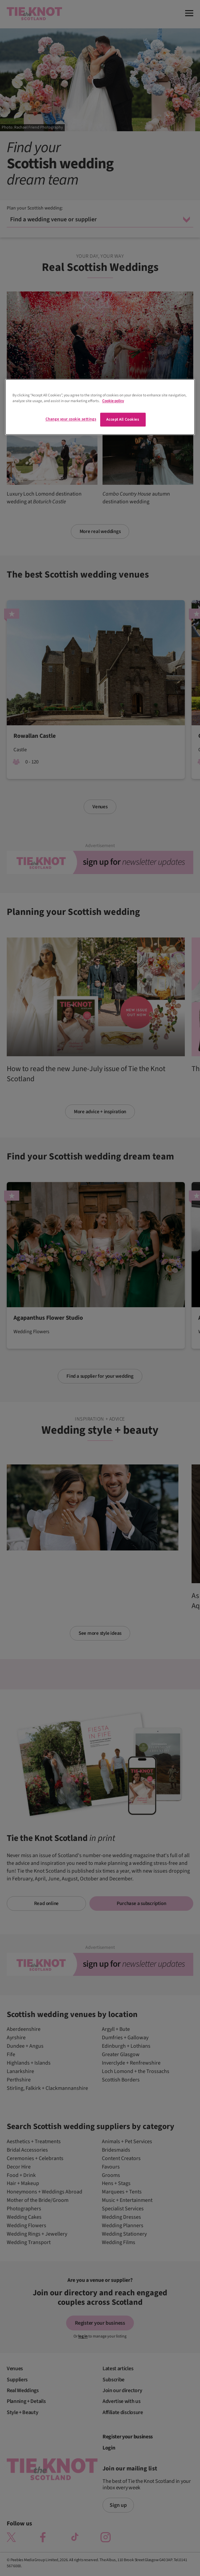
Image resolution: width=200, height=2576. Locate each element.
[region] (100, 407)
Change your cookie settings (71, 419)
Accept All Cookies (122, 419)
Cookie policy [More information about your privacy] (113, 401)
